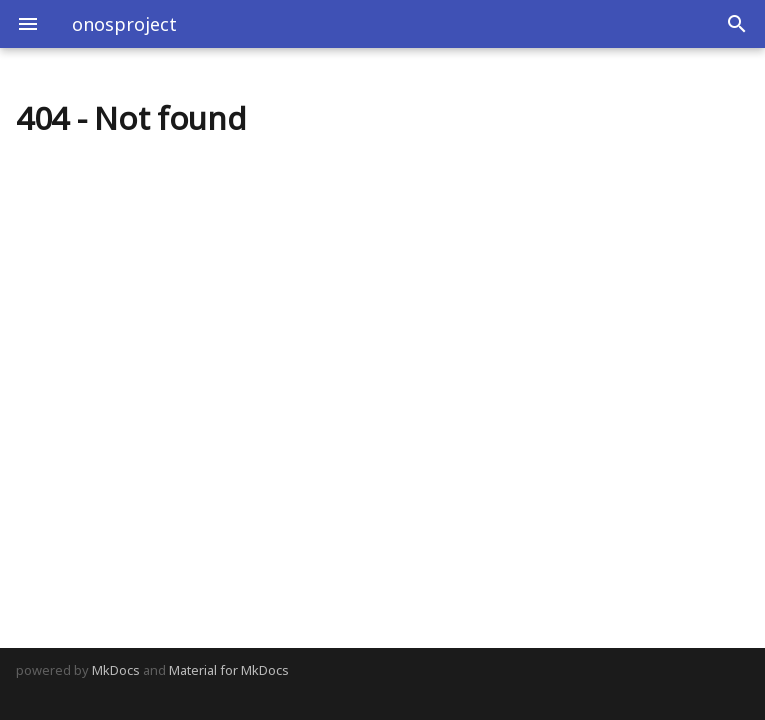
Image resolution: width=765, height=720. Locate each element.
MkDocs (116, 670)
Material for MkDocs (229, 670)
